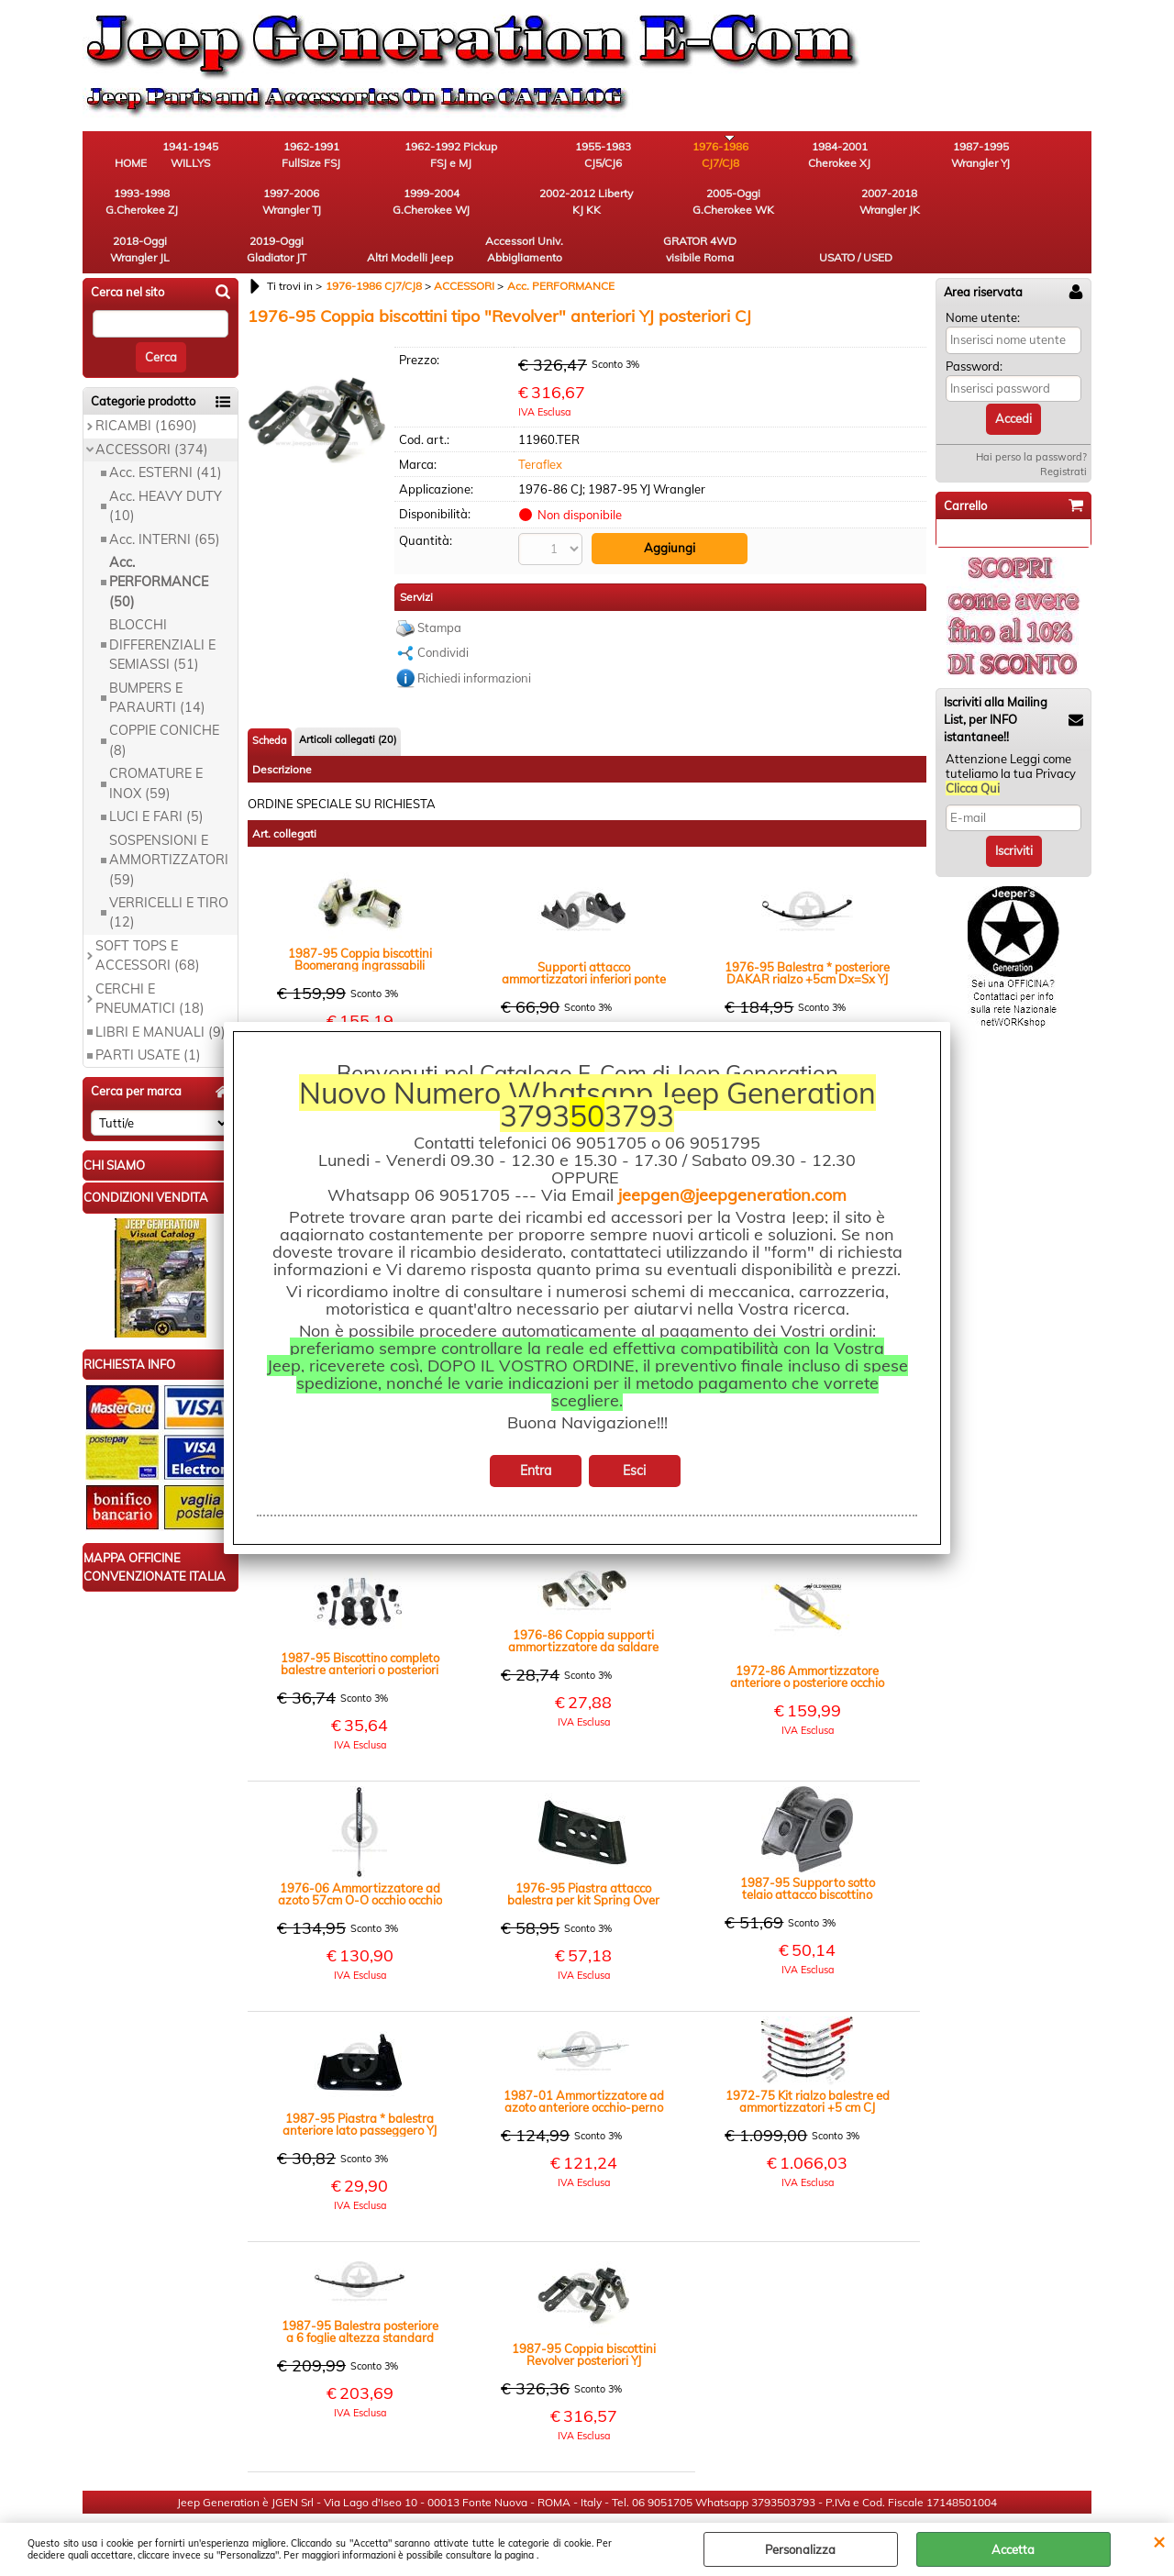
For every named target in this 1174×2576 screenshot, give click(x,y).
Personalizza (800, 2549)
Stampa (439, 587)
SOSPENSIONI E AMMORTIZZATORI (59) (168, 821)
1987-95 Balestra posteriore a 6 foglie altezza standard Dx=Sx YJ (360, 2292)
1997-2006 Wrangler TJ (1041, 156)
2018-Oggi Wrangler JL (537, 208)
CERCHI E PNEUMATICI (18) (150, 959)
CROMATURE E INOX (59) (156, 744)
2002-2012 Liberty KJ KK (234, 208)
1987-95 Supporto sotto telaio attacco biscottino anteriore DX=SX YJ (807, 1848)
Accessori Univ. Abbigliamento (840, 208)
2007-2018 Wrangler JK (435, 208)
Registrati (1063, 432)
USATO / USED (1041, 216)
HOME (133, 165)
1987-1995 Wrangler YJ (839, 156)
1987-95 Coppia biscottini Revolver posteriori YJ (584, 2314)
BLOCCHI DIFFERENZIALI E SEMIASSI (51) (162, 606)
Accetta (1013, 2549)
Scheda (269, 700)
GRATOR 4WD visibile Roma (940, 208)
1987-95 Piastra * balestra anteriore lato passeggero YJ (359, 2084)
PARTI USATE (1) (148, 1015)
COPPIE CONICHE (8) (164, 701)
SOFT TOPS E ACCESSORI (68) (147, 916)
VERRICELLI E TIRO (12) (168, 873)
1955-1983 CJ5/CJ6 (537, 156)
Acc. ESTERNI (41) (165, 434)
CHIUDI (1159, 2541)
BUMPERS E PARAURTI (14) (157, 658)
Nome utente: (983, 278)
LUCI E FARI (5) (156, 778)
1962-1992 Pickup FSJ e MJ (436, 156)
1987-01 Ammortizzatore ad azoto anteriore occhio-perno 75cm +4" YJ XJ (584, 2061)
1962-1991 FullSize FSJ (334, 156)
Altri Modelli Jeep (738, 208)
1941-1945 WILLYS (234, 156)
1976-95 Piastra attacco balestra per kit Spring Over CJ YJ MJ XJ (583, 1854)
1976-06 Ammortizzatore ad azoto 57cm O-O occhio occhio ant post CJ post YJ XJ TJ (360, 1854)
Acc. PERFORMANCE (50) (158, 543)
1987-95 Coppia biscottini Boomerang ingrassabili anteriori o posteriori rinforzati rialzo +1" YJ (359, 919)
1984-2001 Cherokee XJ (738, 156)
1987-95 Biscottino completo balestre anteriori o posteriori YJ (360, 1624)
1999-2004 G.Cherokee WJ (133, 208)
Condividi (443, 612)
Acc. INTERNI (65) (164, 500)
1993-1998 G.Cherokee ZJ (940, 156)
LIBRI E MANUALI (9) (160, 992)
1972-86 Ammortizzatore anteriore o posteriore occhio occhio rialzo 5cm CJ (807, 1637)
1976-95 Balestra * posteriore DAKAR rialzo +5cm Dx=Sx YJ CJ (807, 933)
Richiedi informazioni (474, 637)
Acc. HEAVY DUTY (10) (165, 466)
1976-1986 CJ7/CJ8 (638, 156)
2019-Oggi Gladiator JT (638, 208)
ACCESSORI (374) (151, 410)
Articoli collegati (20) (347, 699)
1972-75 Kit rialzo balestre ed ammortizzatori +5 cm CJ (807, 2061)
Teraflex (540, 424)
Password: (974, 326)
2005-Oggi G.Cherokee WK (335, 208)
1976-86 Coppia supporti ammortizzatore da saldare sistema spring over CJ (583, 1601)
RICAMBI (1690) (146, 387)
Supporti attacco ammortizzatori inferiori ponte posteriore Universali (584, 933)
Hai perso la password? (1031, 417)
